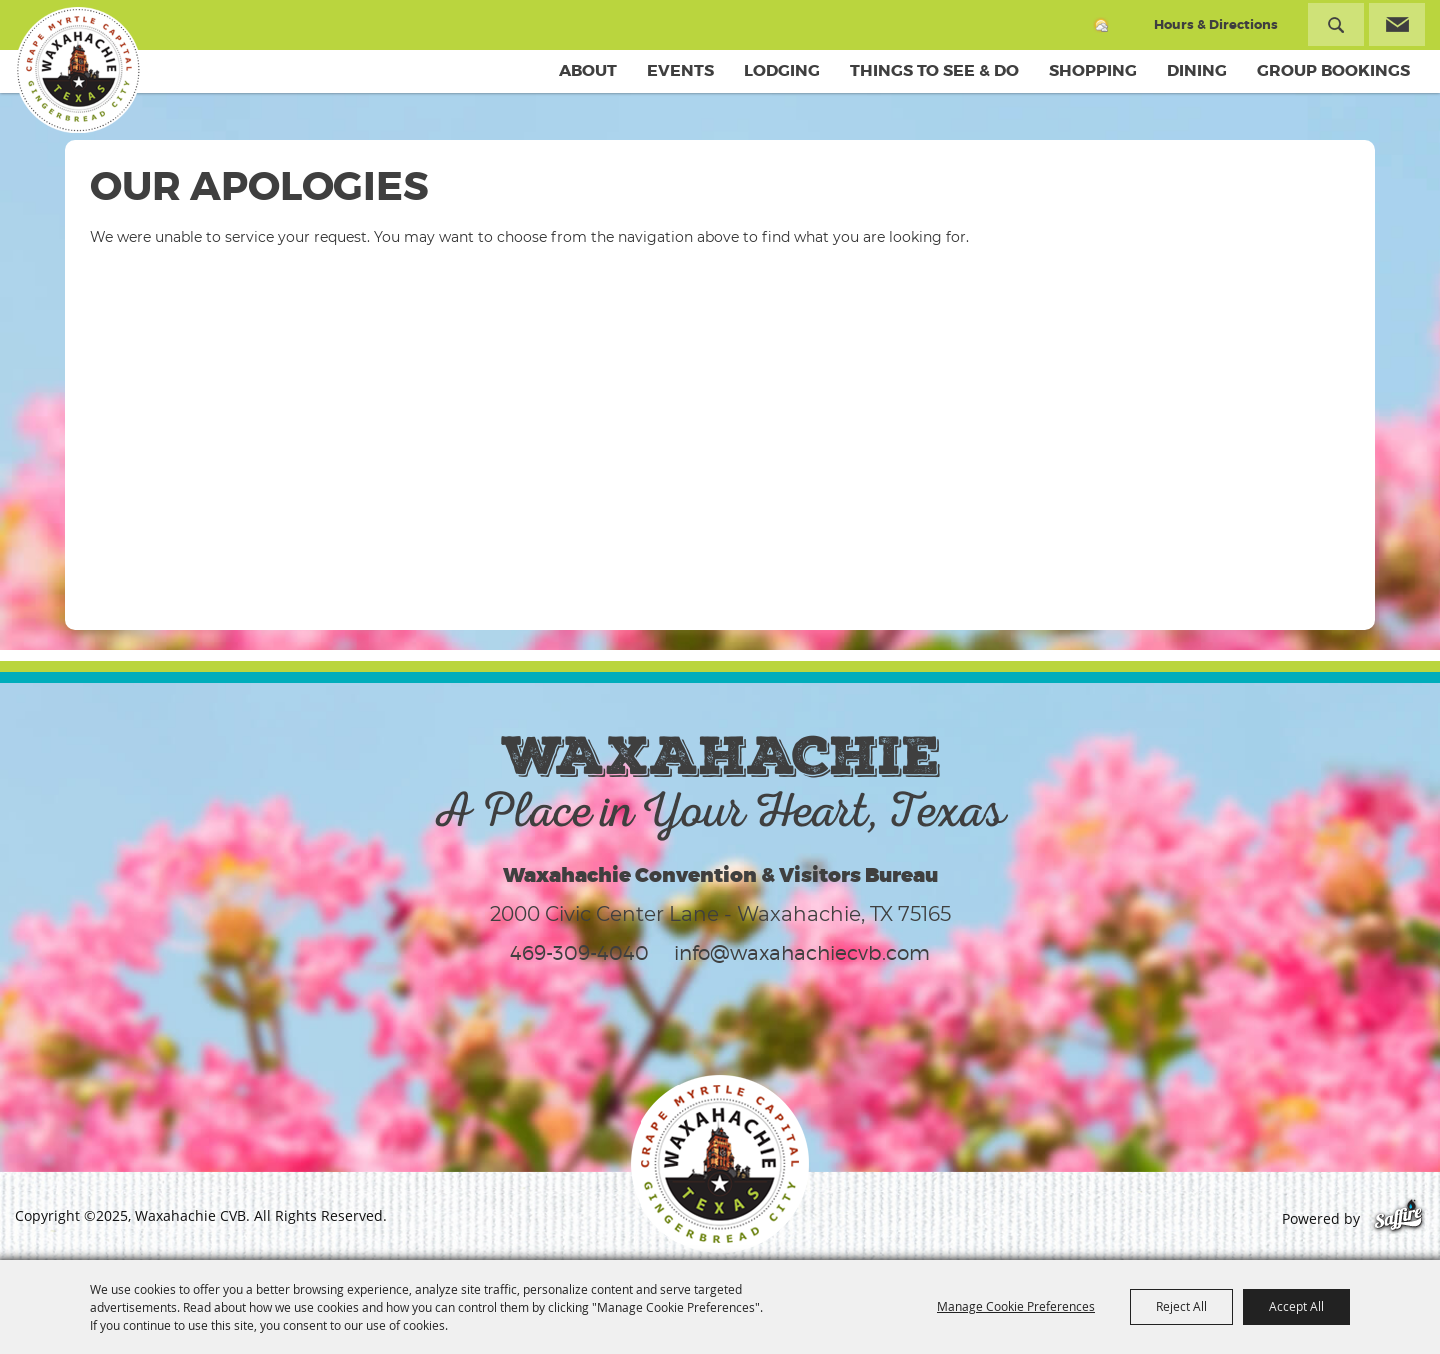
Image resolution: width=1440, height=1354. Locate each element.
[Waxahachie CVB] (78, 70)
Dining (1197, 70)
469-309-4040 (579, 953)
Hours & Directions (1216, 24)
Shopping (1093, 70)
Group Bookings (1333, 70)
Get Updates (1397, 24)
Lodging (782, 70)
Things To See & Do (934, 70)
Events (680, 70)
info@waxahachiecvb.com (802, 953)
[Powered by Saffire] (1398, 1218)
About (588, 70)
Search (1336, 24)
